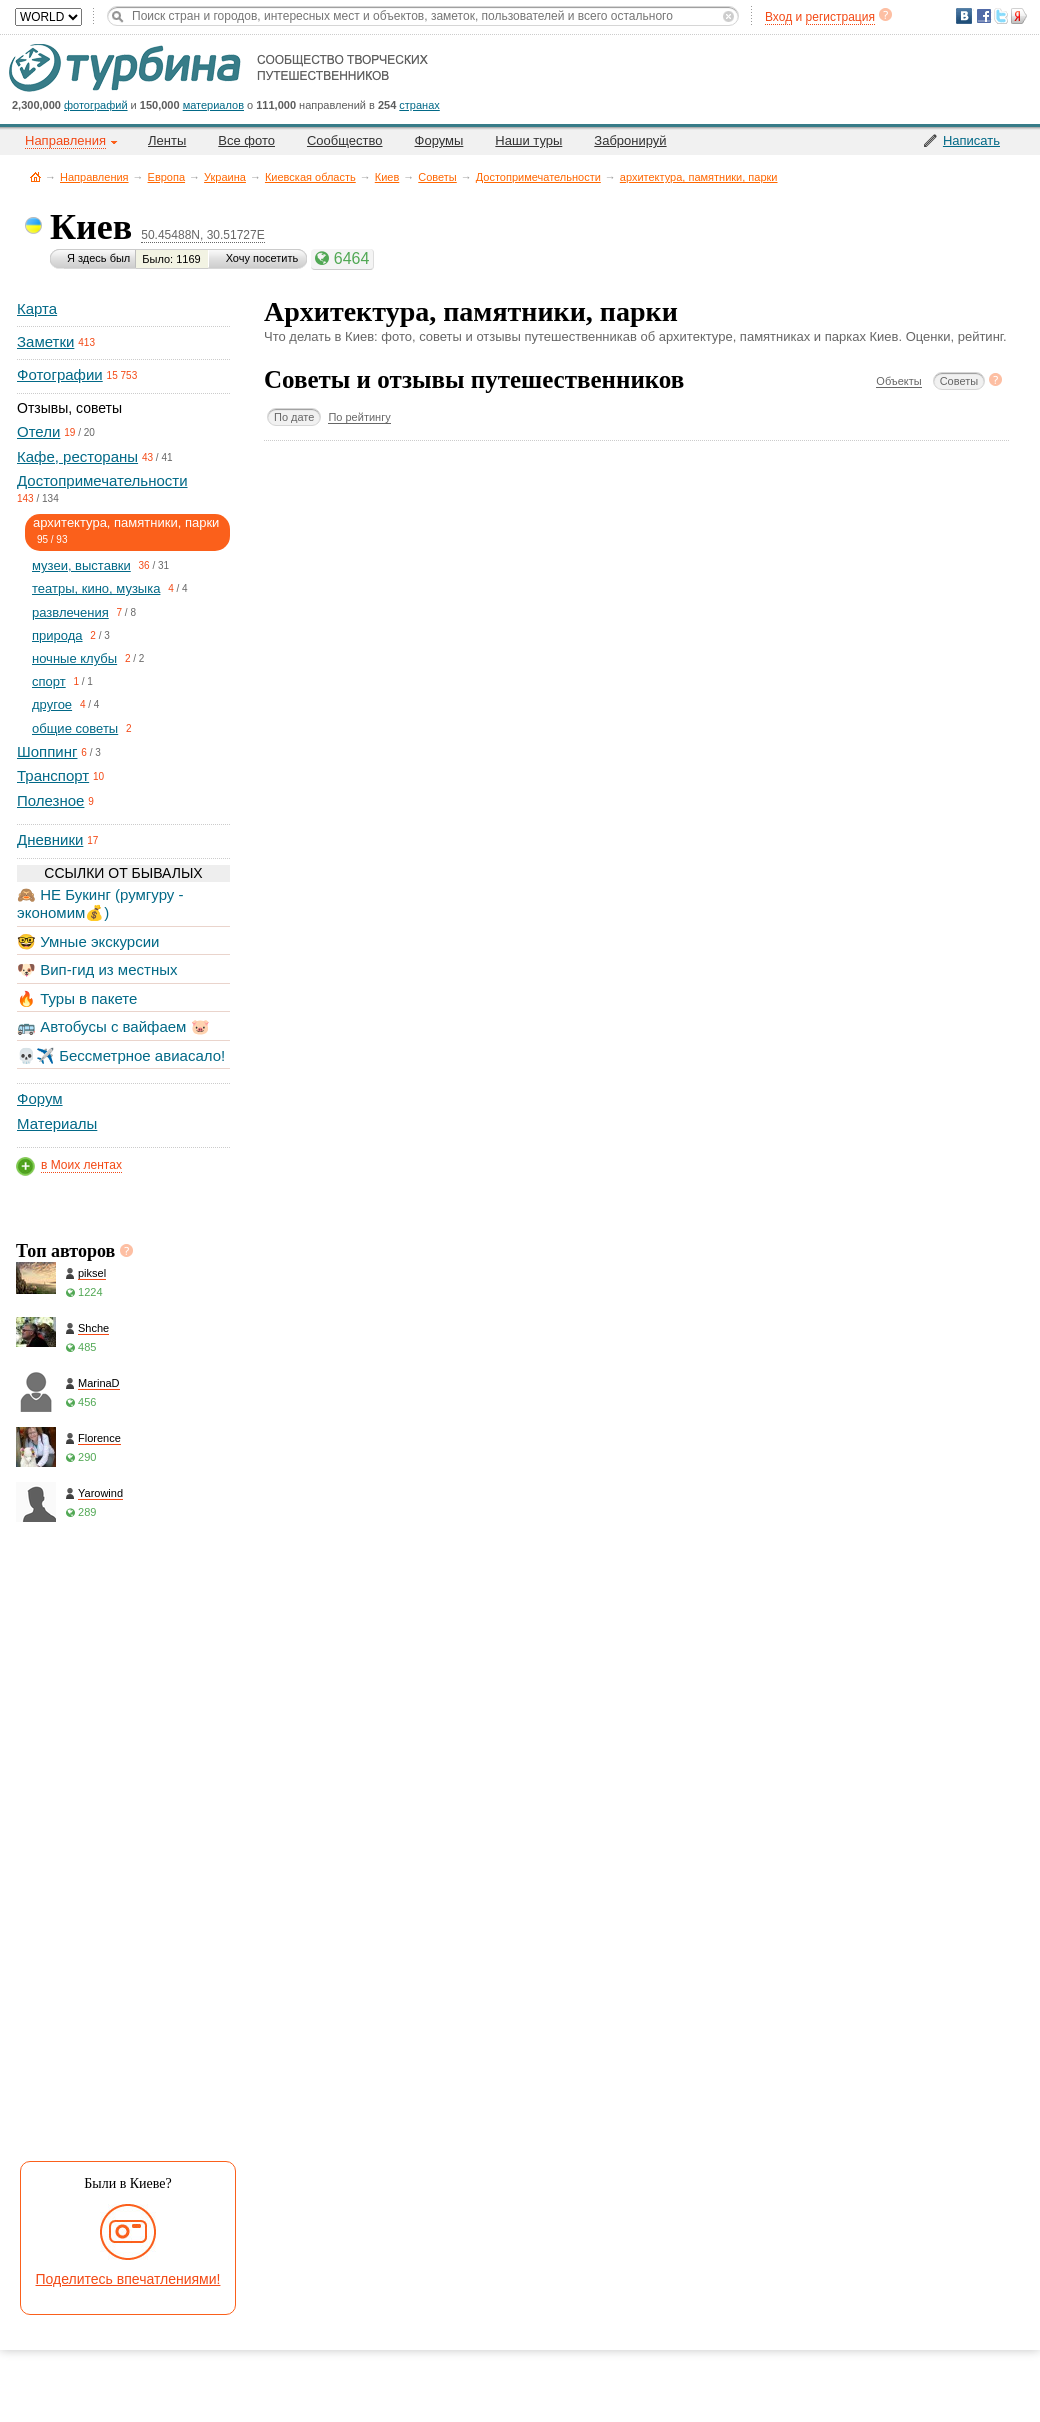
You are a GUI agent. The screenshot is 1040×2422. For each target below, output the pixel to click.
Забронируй (630, 140)
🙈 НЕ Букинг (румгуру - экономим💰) (100, 903)
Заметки (45, 341)
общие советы (75, 728)
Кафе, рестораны (77, 456)
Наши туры (528, 140)
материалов (213, 105)
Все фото (246, 140)
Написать (971, 140)
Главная (35, 176)
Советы (437, 177)
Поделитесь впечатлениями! (128, 2279)
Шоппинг (47, 751)
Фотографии (60, 374)
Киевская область (310, 177)
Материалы (57, 1123)
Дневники (50, 839)
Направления (94, 177)
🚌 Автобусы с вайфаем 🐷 (113, 1026)
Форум (40, 1098)
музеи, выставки (81, 565)
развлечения (70, 612)
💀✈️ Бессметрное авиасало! (121, 1055)
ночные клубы (74, 658)
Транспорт (53, 775)
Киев (387, 177)
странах (419, 105)
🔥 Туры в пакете (77, 998)
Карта (37, 308)
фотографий (96, 105)
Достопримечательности (538, 177)
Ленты (167, 140)
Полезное (50, 800)
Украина (225, 177)
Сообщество (345, 140)
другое (52, 704)
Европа (167, 177)
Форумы (439, 140)
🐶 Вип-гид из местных (97, 969)
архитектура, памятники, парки (699, 177)
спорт (49, 681)
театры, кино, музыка (96, 588)
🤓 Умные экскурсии (88, 941)
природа (57, 635)
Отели (38, 431)
